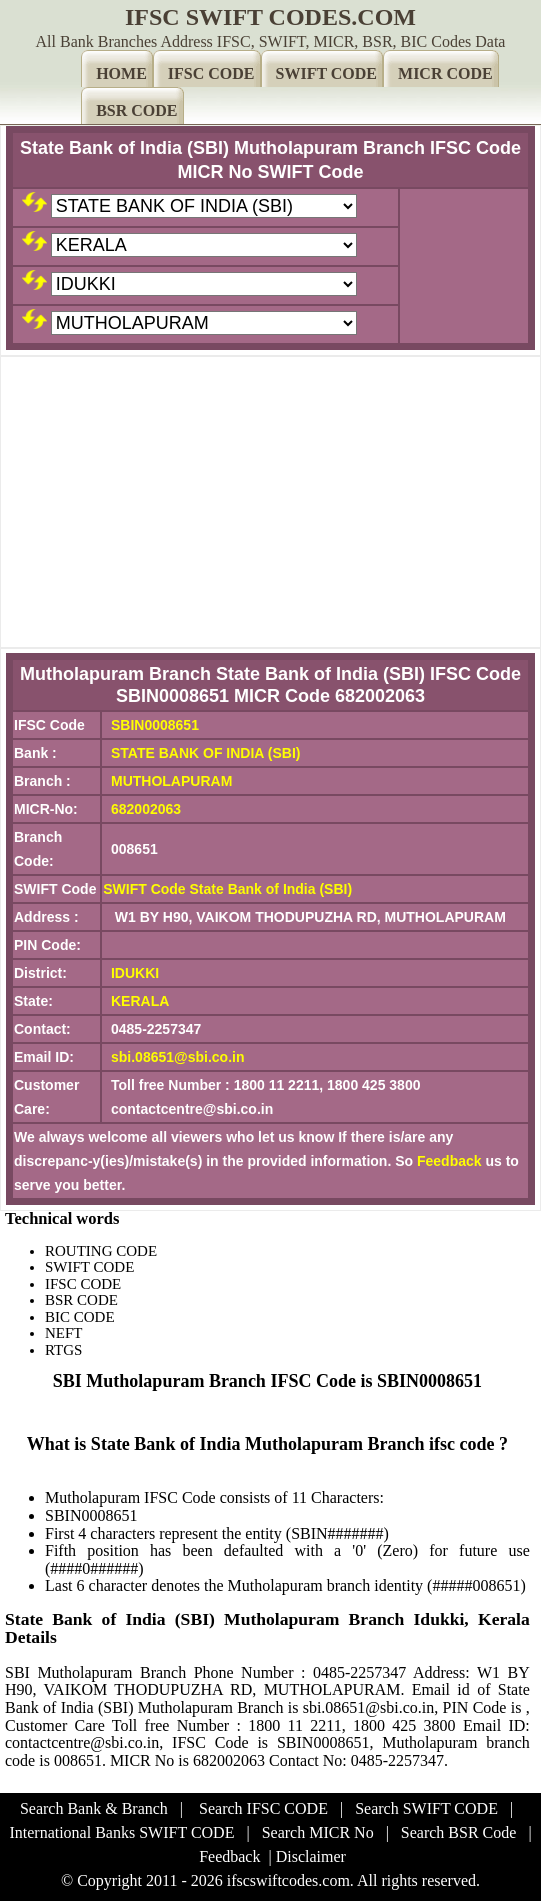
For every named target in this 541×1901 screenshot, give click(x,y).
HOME (121, 73)
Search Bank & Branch (94, 1808)
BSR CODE (136, 110)
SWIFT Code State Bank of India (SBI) (227, 889)
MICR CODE (445, 73)
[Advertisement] (270, 502)
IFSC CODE (211, 73)
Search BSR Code (459, 1832)
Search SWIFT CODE (426, 1808)
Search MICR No (318, 1832)
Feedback (449, 1161)
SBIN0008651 (155, 725)
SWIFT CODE (327, 73)
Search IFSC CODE (263, 1808)
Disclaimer (311, 1856)
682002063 (146, 809)
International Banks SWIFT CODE (121, 1832)
